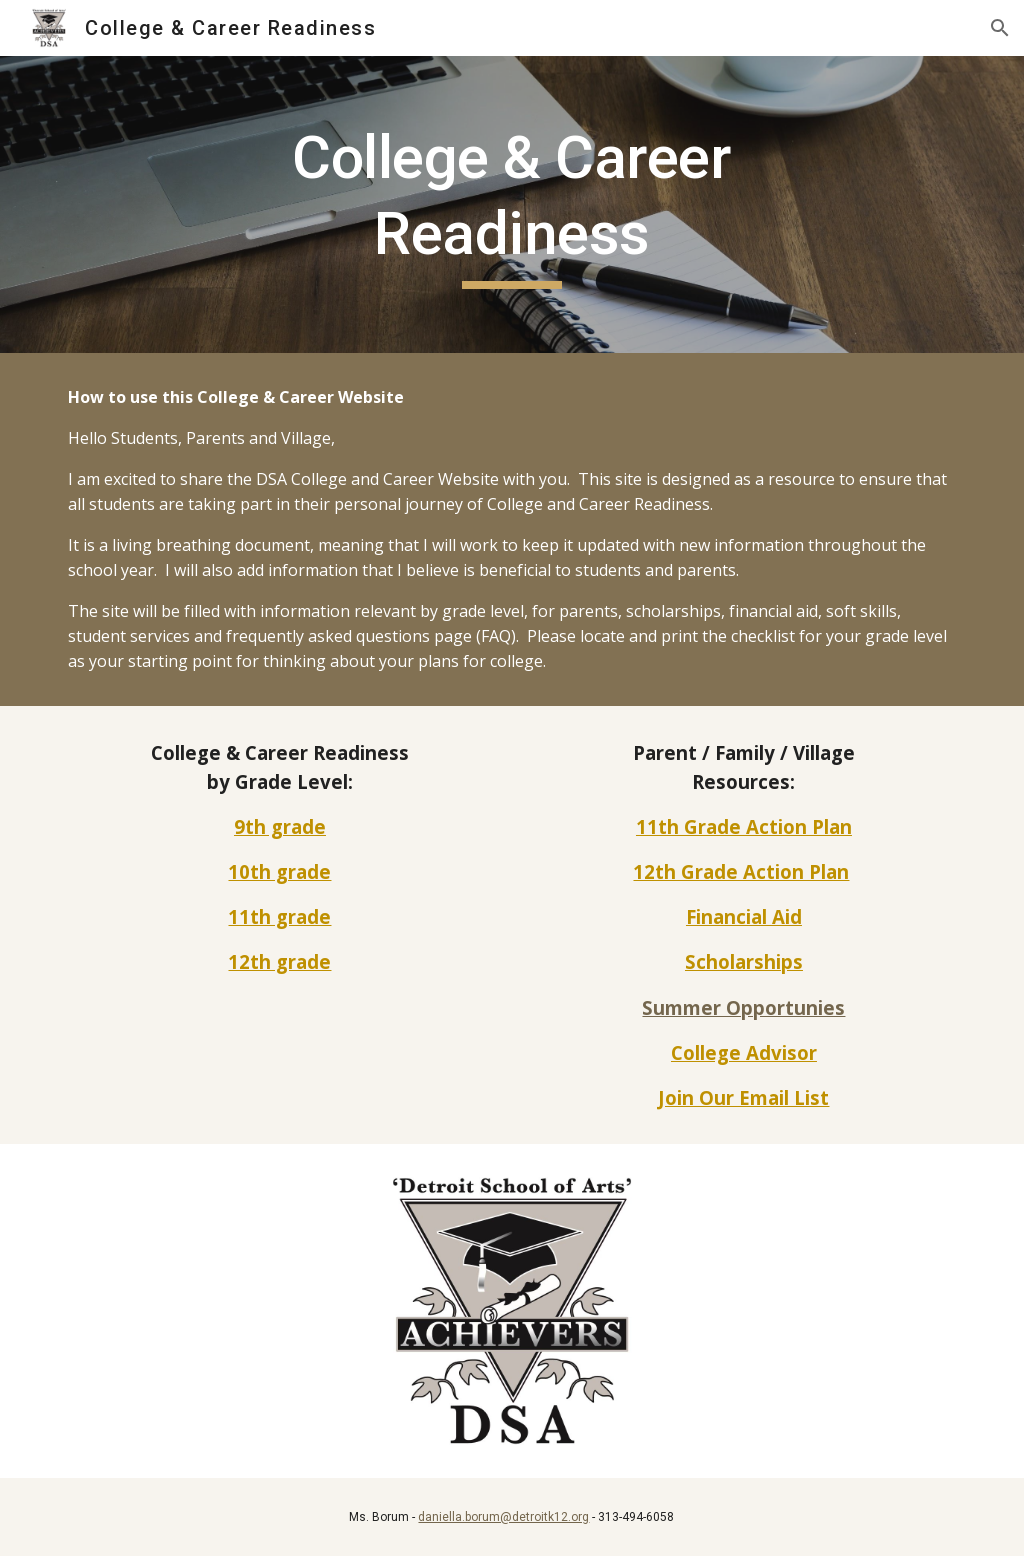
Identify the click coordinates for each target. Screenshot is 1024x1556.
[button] (1000, 28)
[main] (511, 204)
